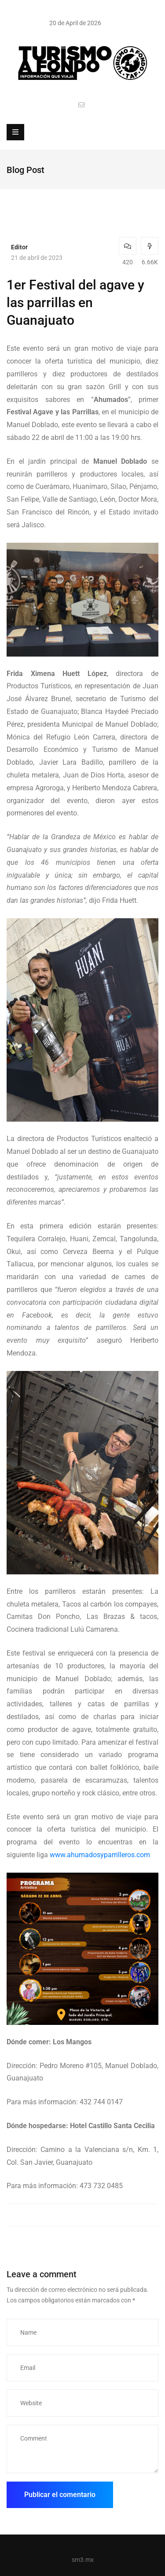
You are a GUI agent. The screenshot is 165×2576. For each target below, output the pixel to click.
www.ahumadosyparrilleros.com (100, 1855)
